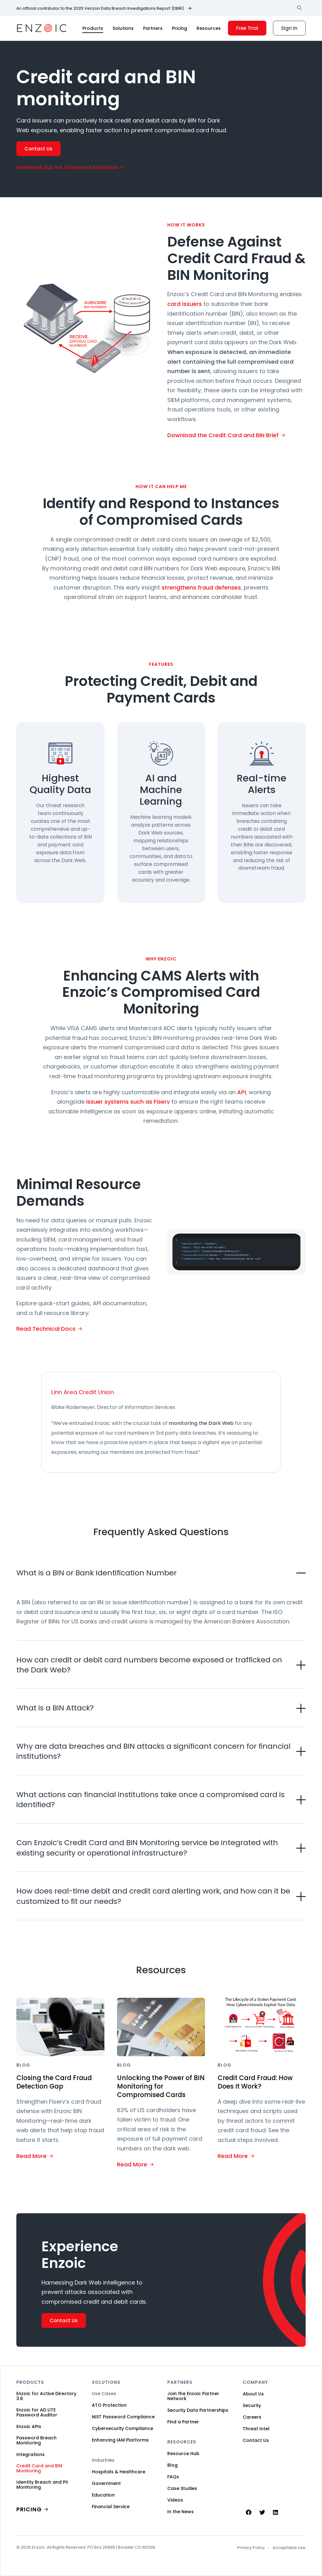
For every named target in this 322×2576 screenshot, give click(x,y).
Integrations (30, 2454)
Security (252, 2405)
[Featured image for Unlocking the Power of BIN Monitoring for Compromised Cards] (161, 2027)
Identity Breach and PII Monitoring (42, 2485)
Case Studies (182, 2488)
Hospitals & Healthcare (118, 2471)
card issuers (184, 304)
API (241, 1092)
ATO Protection (109, 2405)
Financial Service (111, 2506)
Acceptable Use (289, 2548)
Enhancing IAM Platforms (120, 2440)
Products (92, 28)
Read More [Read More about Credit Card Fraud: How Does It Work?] (233, 2156)
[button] (161, 1572)
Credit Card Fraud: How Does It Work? (257, 2082)
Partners (153, 28)
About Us (253, 2393)
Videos (175, 2500)
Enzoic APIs (28, 2426)
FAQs (173, 2476)
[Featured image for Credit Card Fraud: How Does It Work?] (262, 2027)
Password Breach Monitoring (36, 2440)
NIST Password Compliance (123, 2416)
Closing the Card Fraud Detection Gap (55, 2082)
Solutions (123, 28)
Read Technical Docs (45, 1329)
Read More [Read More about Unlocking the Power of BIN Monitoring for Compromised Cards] (132, 2165)
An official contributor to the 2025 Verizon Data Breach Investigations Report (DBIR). (100, 8)
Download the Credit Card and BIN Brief (223, 435)
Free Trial (247, 28)
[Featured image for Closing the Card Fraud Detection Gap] (60, 2027)
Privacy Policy (251, 2548)
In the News (180, 2511)
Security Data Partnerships (197, 2410)
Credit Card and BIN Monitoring (39, 2468)
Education (103, 2494)
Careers (252, 2417)
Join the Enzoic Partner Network (193, 2396)
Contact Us (39, 148)
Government (106, 2483)
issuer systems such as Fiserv (128, 1102)
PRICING (29, 2509)
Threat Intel (256, 2428)
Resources (209, 28)
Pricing (179, 28)
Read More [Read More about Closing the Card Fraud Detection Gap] (31, 2156)
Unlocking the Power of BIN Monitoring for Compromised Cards (156, 2087)
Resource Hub (183, 2453)
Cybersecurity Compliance (122, 2428)
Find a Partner (183, 2421)
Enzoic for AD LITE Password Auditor (36, 2412)
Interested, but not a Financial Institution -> (70, 167)
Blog (172, 2465)
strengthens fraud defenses (201, 587)
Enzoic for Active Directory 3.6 (46, 2396)
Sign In (289, 28)
